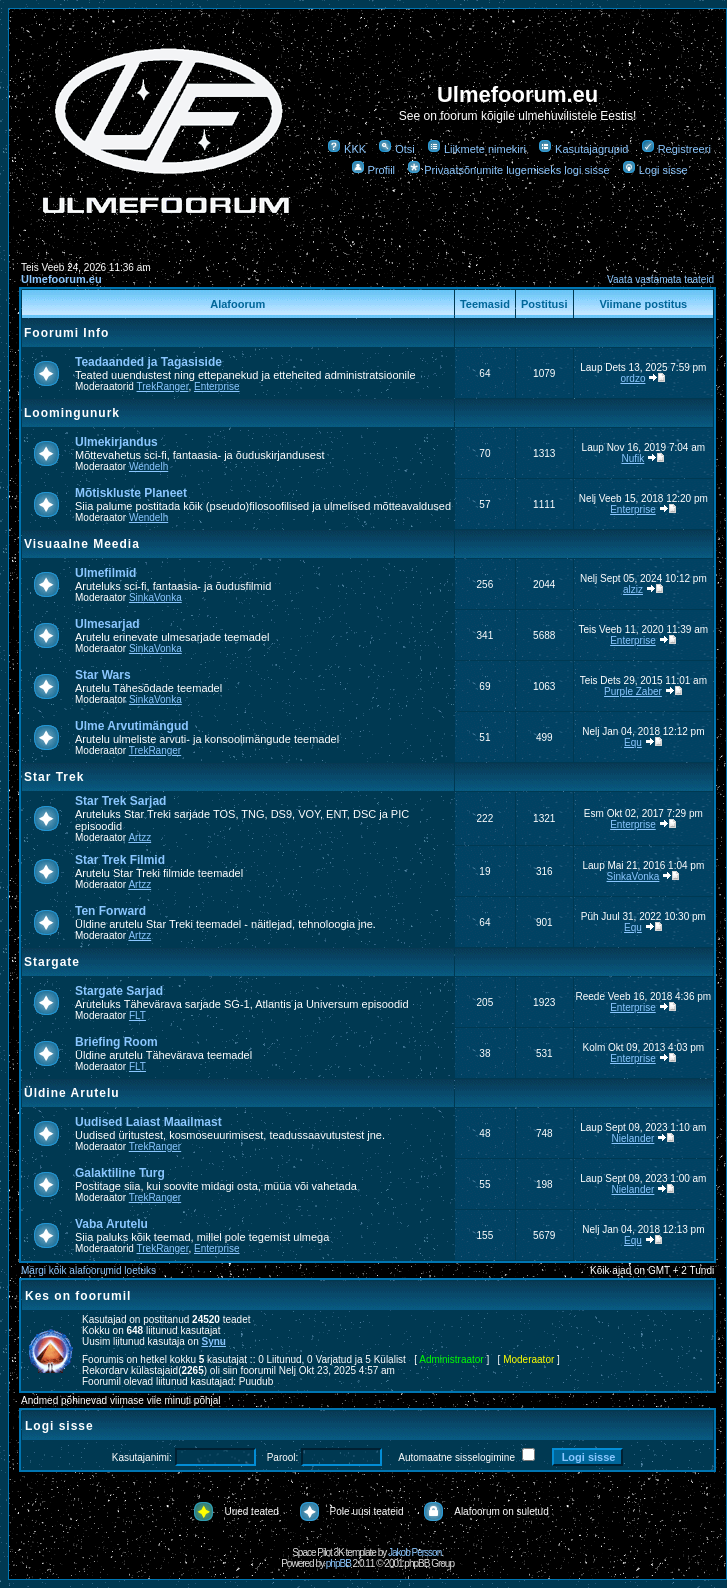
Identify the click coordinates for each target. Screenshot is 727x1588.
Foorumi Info (66, 333)
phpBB (338, 1563)
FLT (137, 1015)
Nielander (633, 1138)
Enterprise (217, 386)
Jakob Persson (414, 1552)
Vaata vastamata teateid (660, 279)
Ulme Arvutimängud (132, 726)
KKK (346, 149)
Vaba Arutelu (111, 1224)
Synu (214, 1341)
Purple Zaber (633, 691)
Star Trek (54, 777)
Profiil (373, 170)
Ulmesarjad (107, 624)
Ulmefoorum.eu (61, 279)
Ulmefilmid (105, 573)
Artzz (139, 837)
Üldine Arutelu (72, 1093)
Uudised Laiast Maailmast (148, 1122)
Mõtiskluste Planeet (131, 493)
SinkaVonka (155, 597)
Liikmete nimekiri (476, 149)
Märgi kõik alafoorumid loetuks (88, 1270)
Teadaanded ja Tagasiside (148, 362)
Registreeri (676, 149)
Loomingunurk (72, 413)
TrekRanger (163, 386)
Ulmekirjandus (116, 442)
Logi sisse (655, 170)
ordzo (632, 378)
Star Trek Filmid (120, 860)
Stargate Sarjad (119, 991)
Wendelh (148, 466)
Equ (633, 742)
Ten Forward (110, 911)
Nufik (633, 458)
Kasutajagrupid (583, 149)
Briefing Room (116, 1042)
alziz (633, 589)
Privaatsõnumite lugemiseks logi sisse (508, 170)
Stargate (52, 962)
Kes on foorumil (78, 1296)
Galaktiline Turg (120, 1173)
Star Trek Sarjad (120, 801)
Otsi (396, 149)
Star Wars (103, 675)
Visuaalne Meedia (82, 544)
